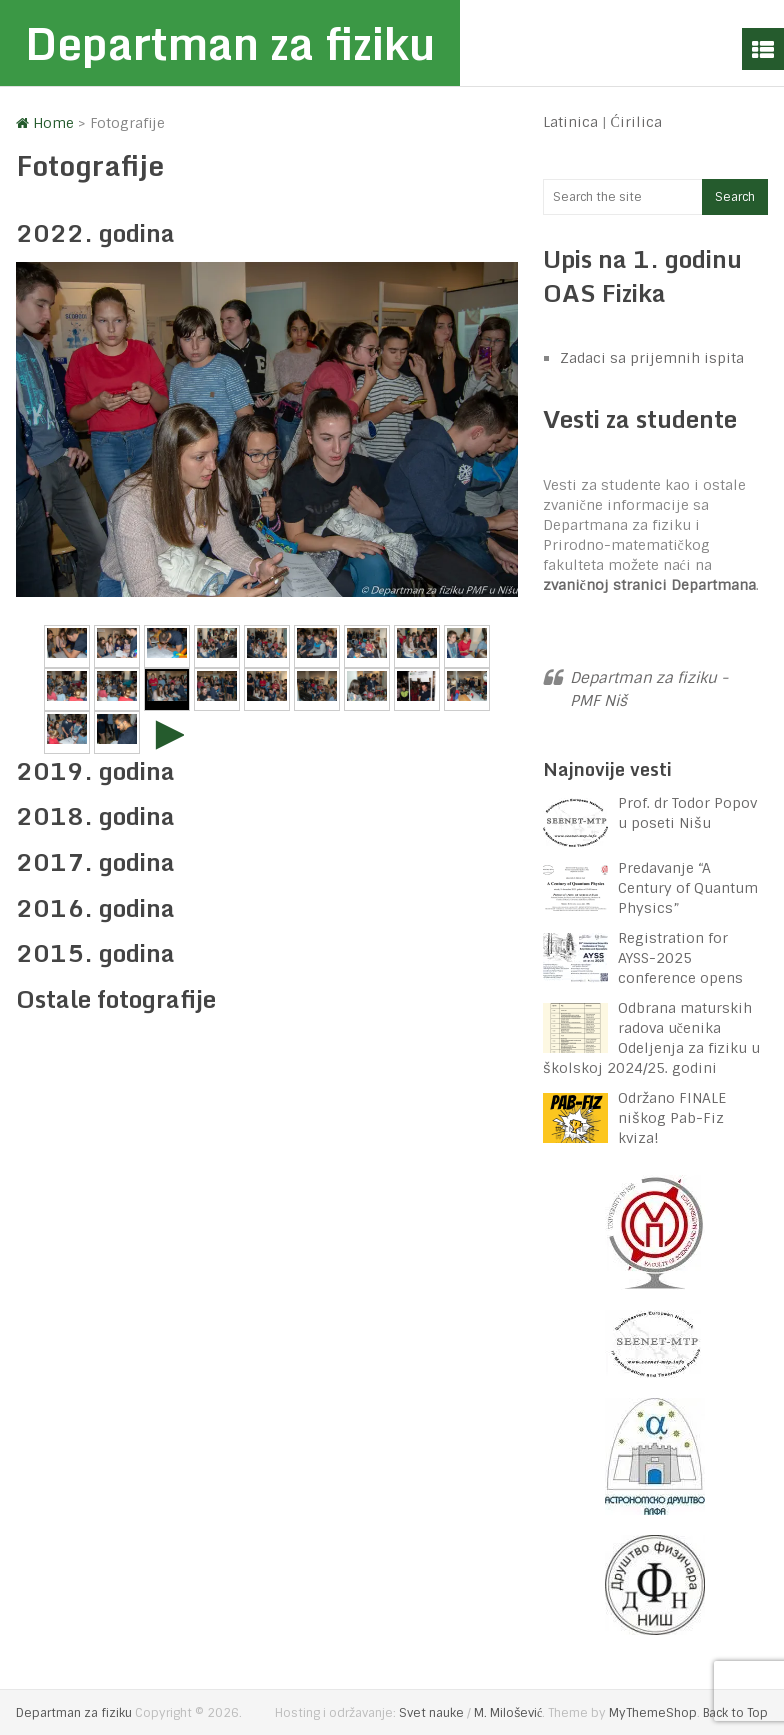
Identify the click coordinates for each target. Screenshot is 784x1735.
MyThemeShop (653, 1713)
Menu (763, 49)
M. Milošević (508, 1713)
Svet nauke (431, 1713)
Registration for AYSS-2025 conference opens (680, 958)
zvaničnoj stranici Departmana (649, 585)
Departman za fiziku (230, 43)
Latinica (570, 122)
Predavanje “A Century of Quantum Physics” (688, 888)
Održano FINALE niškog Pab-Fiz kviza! (672, 1118)
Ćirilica (636, 122)
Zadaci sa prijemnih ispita (652, 358)
